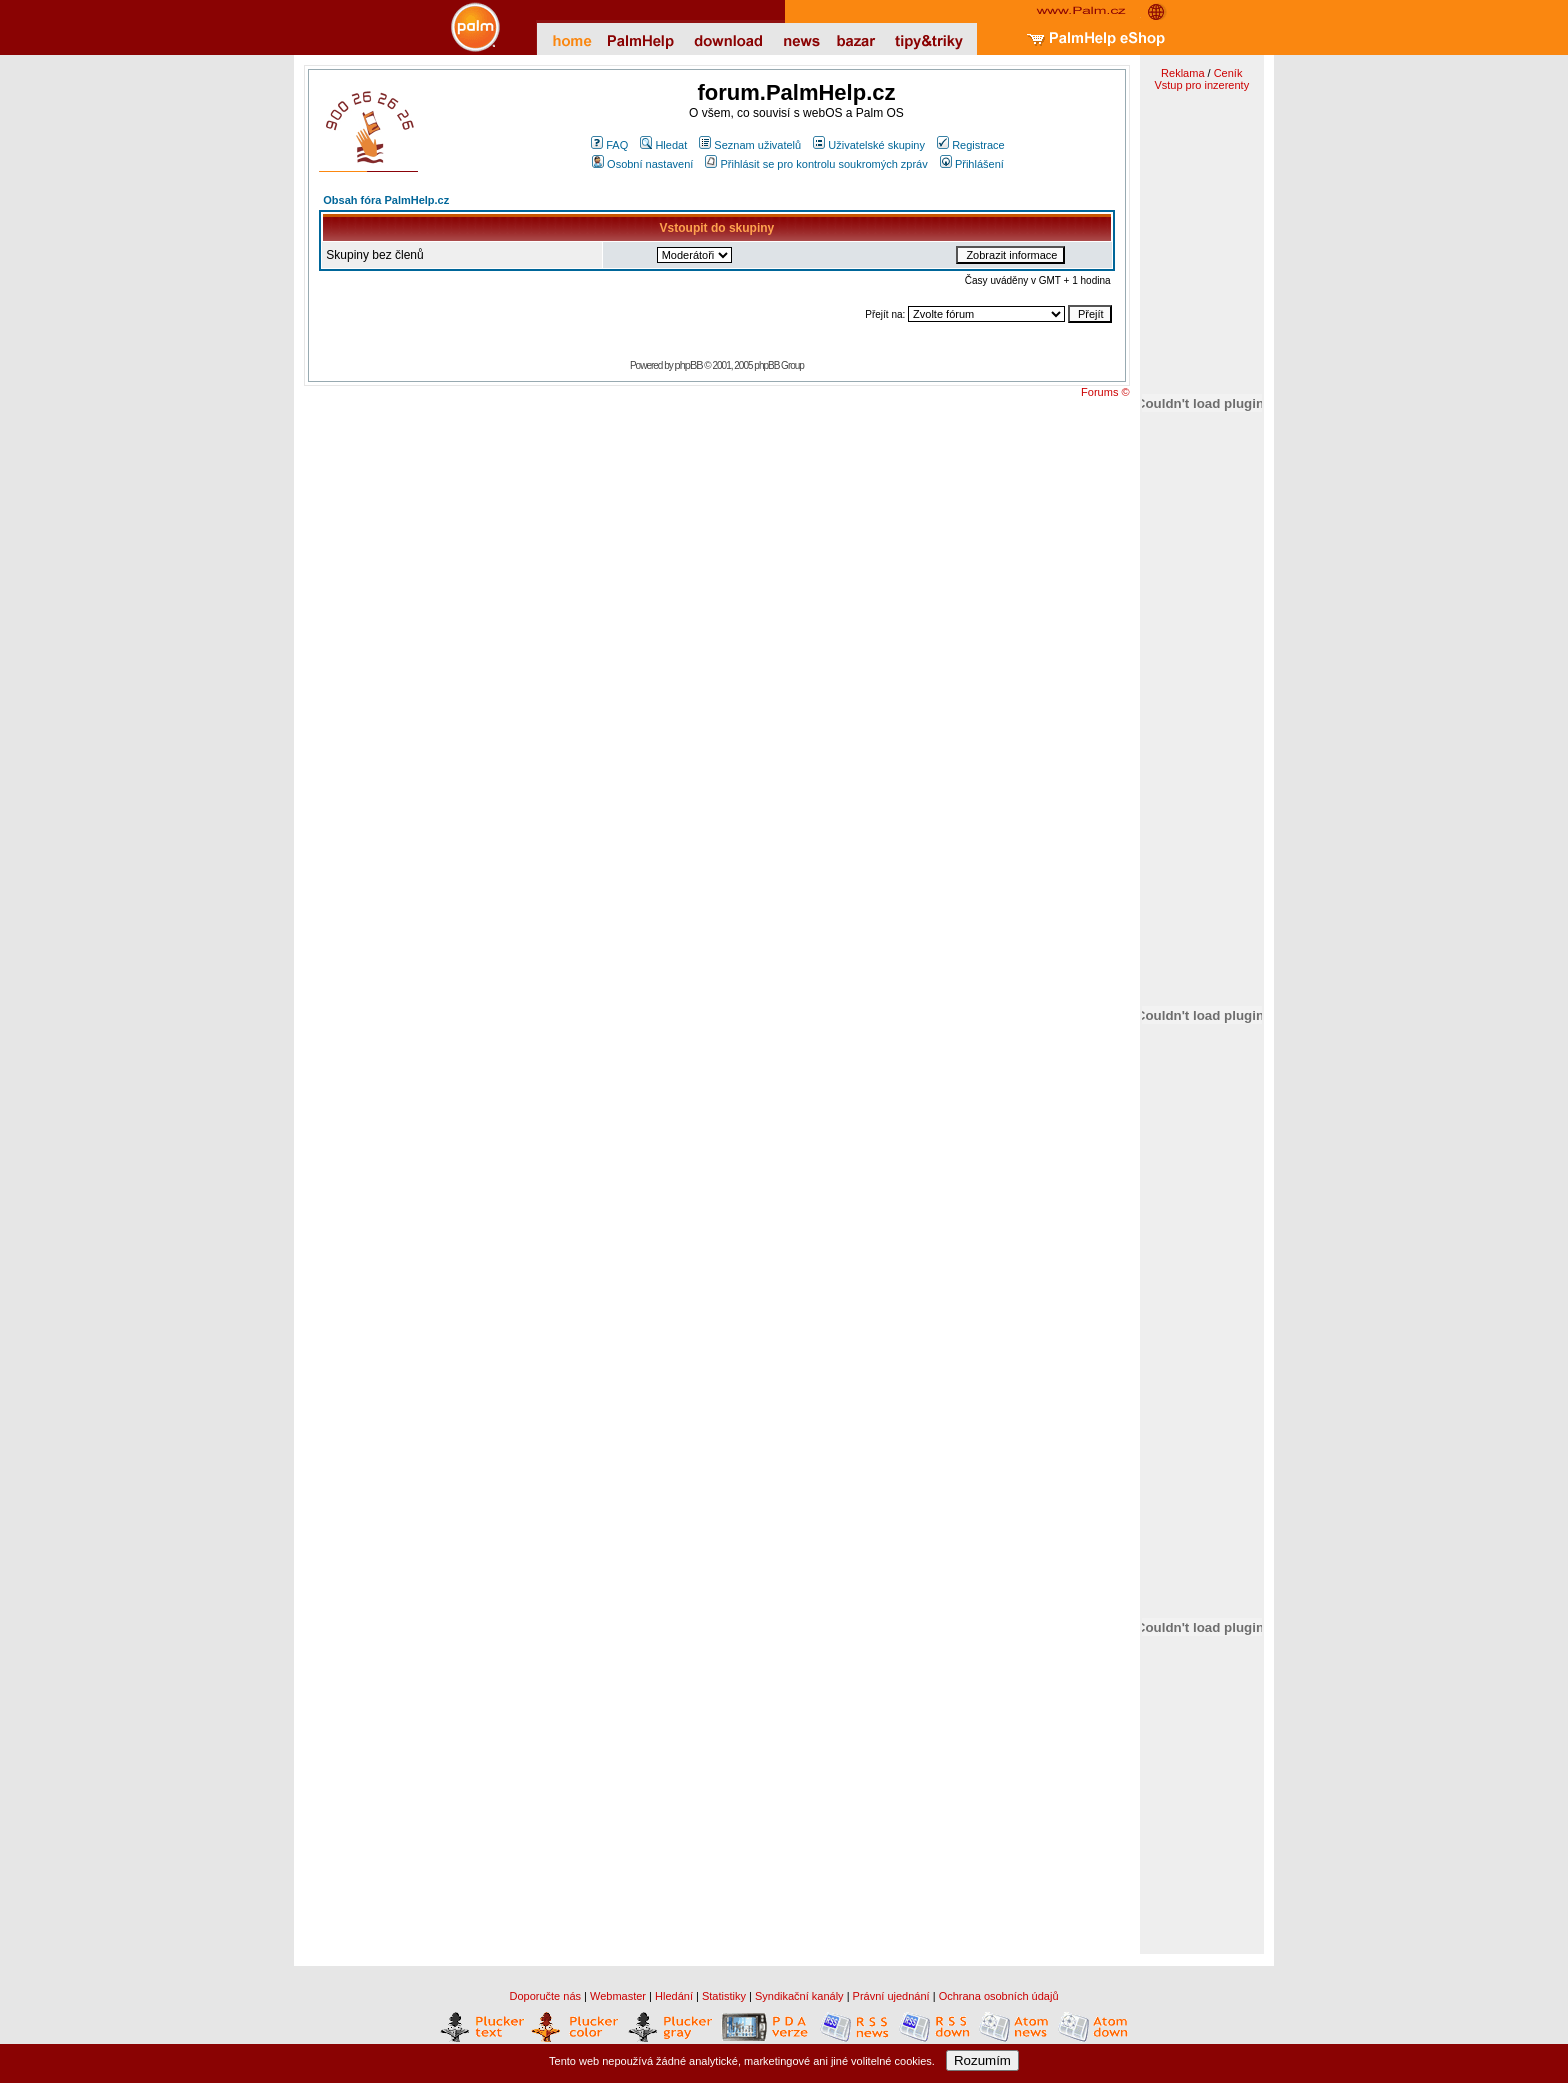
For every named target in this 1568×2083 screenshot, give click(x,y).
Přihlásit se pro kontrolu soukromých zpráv (816, 164)
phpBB (689, 365)
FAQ (609, 145)
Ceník (1228, 73)
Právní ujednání (891, 1996)
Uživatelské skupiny (869, 145)
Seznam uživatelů (750, 145)
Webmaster (618, 1996)
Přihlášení (972, 164)
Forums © (1105, 392)
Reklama (1182, 73)
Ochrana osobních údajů (999, 1996)
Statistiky (724, 1996)
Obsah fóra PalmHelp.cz (386, 200)
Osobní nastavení (642, 164)
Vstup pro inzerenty (1201, 85)
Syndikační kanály (799, 1996)
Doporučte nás (545, 1996)
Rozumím (982, 2060)
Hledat (663, 145)
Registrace (971, 145)
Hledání (674, 1996)
